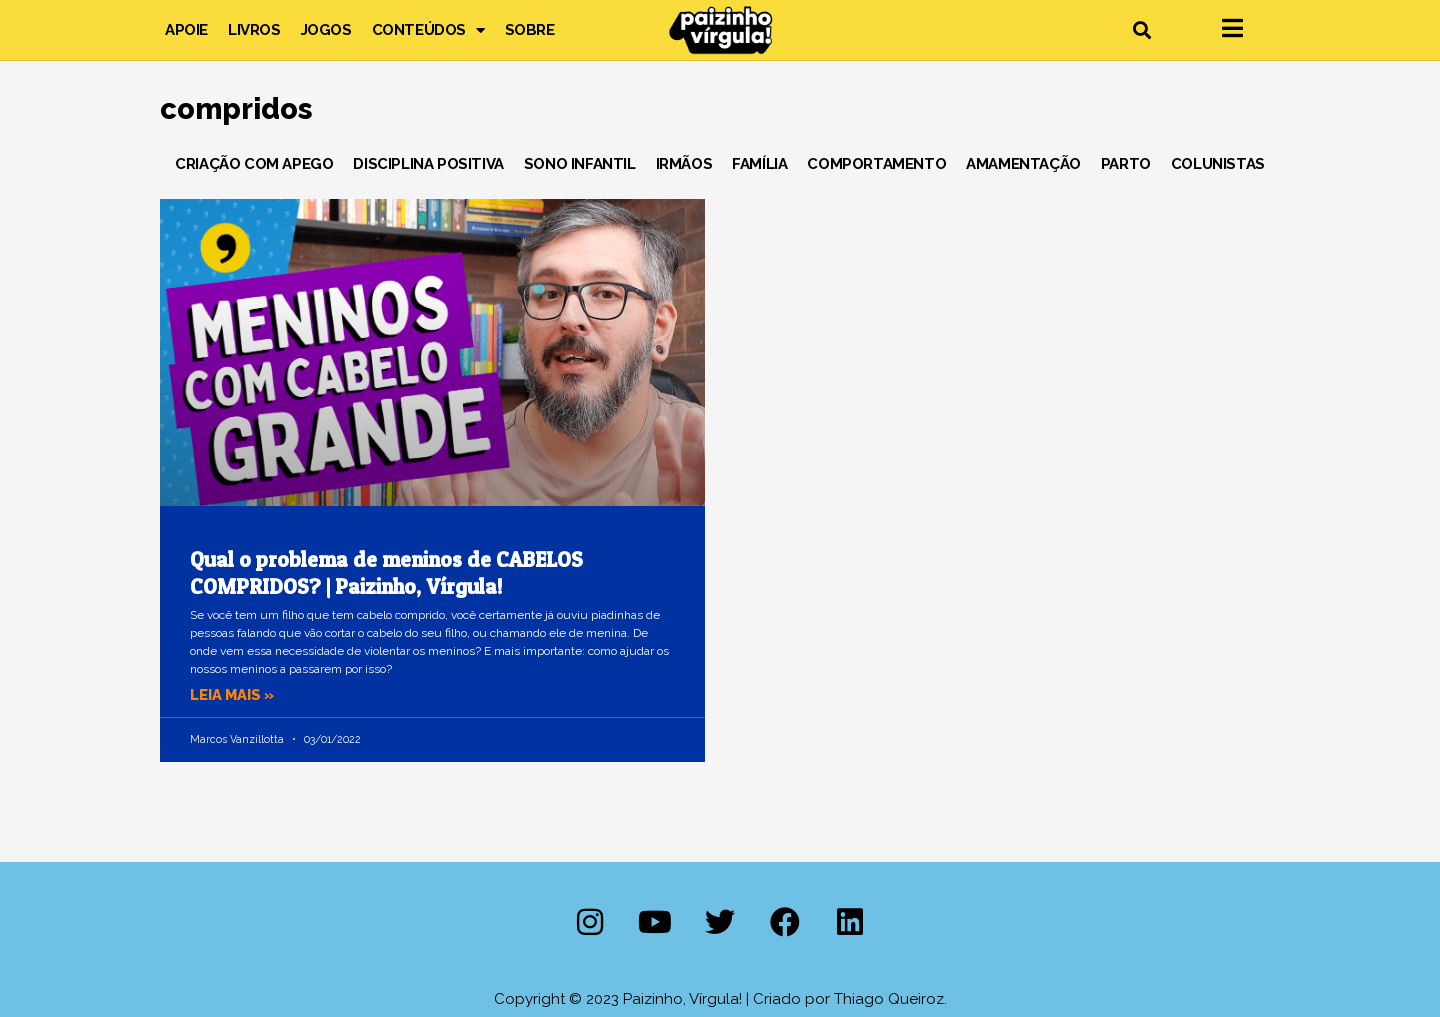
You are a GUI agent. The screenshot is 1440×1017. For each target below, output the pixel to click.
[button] (1141, 30)
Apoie (186, 30)
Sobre (530, 30)
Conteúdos (428, 30)
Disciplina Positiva (428, 164)
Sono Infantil (580, 164)
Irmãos (684, 164)
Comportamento (876, 164)
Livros (254, 30)
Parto (1126, 164)
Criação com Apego (254, 164)
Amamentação (1023, 164)
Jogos (326, 30)
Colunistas (1218, 164)
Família (759, 164)
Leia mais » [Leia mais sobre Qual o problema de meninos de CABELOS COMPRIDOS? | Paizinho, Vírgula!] (234, 695)
